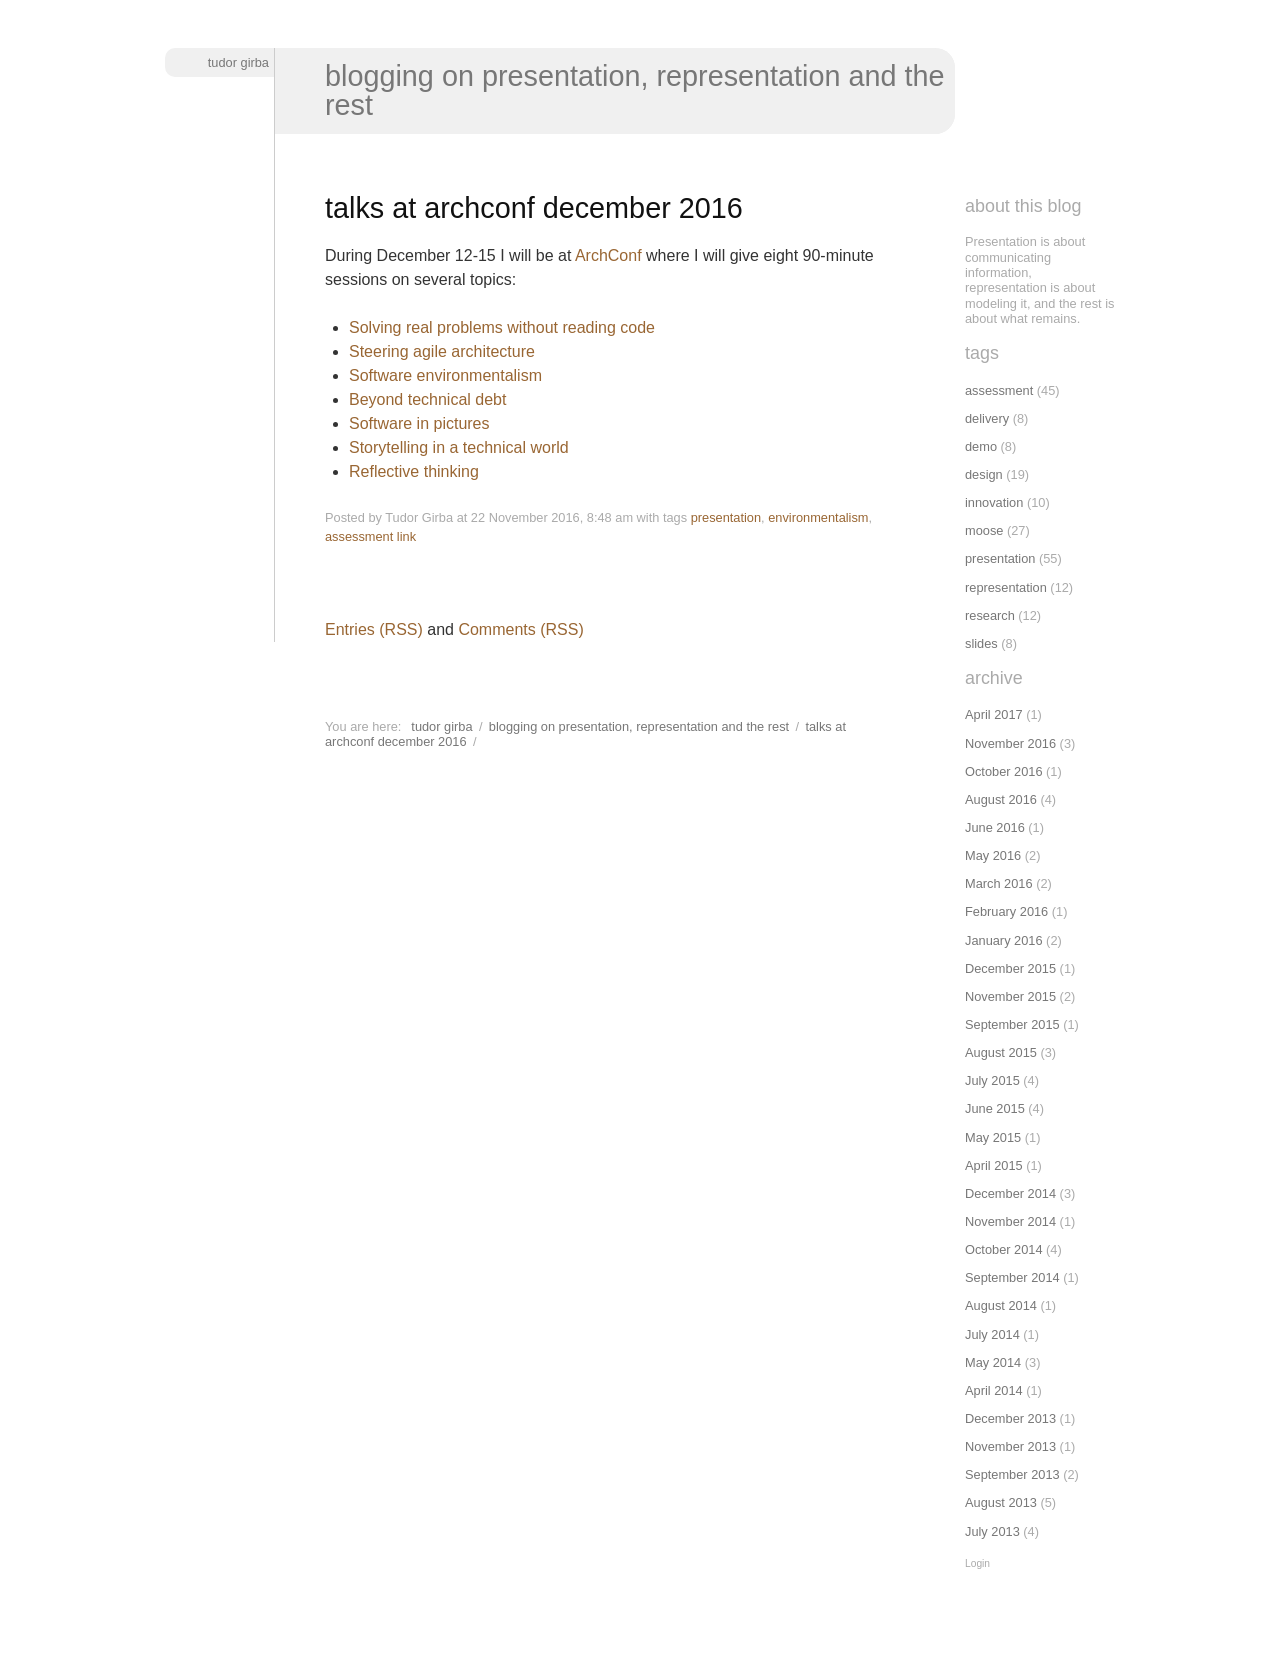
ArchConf (608, 255)
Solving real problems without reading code (502, 327)
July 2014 (992, 1334)
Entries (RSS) (374, 629)
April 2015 (994, 1165)
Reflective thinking (414, 471)
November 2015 (1010, 996)
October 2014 (1004, 1249)
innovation (994, 502)
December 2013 (1010, 1418)
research (990, 615)
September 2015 (1012, 1024)
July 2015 (992, 1080)
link (406, 536)
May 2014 (993, 1362)
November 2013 (1010, 1446)
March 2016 (999, 883)
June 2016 (995, 827)
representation (1006, 587)
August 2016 (1001, 799)
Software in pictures (419, 423)
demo (981, 446)
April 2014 (994, 1390)
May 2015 (993, 1137)
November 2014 (1010, 1221)
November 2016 (1010, 743)
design (984, 474)
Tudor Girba (238, 62)
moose (984, 530)
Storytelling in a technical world (459, 447)
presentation (726, 517)
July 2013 (992, 1531)
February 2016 (1006, 911)
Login (977, 1563)
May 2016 (993, 855)
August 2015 (1001, 1052)
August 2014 (1001, 1305)
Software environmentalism (445, 375)
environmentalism (818, 517)
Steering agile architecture (442, 351)
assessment (359, 536)
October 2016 (1004, 771)
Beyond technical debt (427, 399)
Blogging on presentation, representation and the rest (635, 90)
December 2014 (1010, 1193)
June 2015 (995, 1108)
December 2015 (1010, 968)
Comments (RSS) (520, 629)
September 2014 (1012, 1277)
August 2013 (1001, 1502)
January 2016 (1004, 940)
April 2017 (994, 714)
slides (981, 643)
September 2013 (1012, 1474)
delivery (987, 418)
